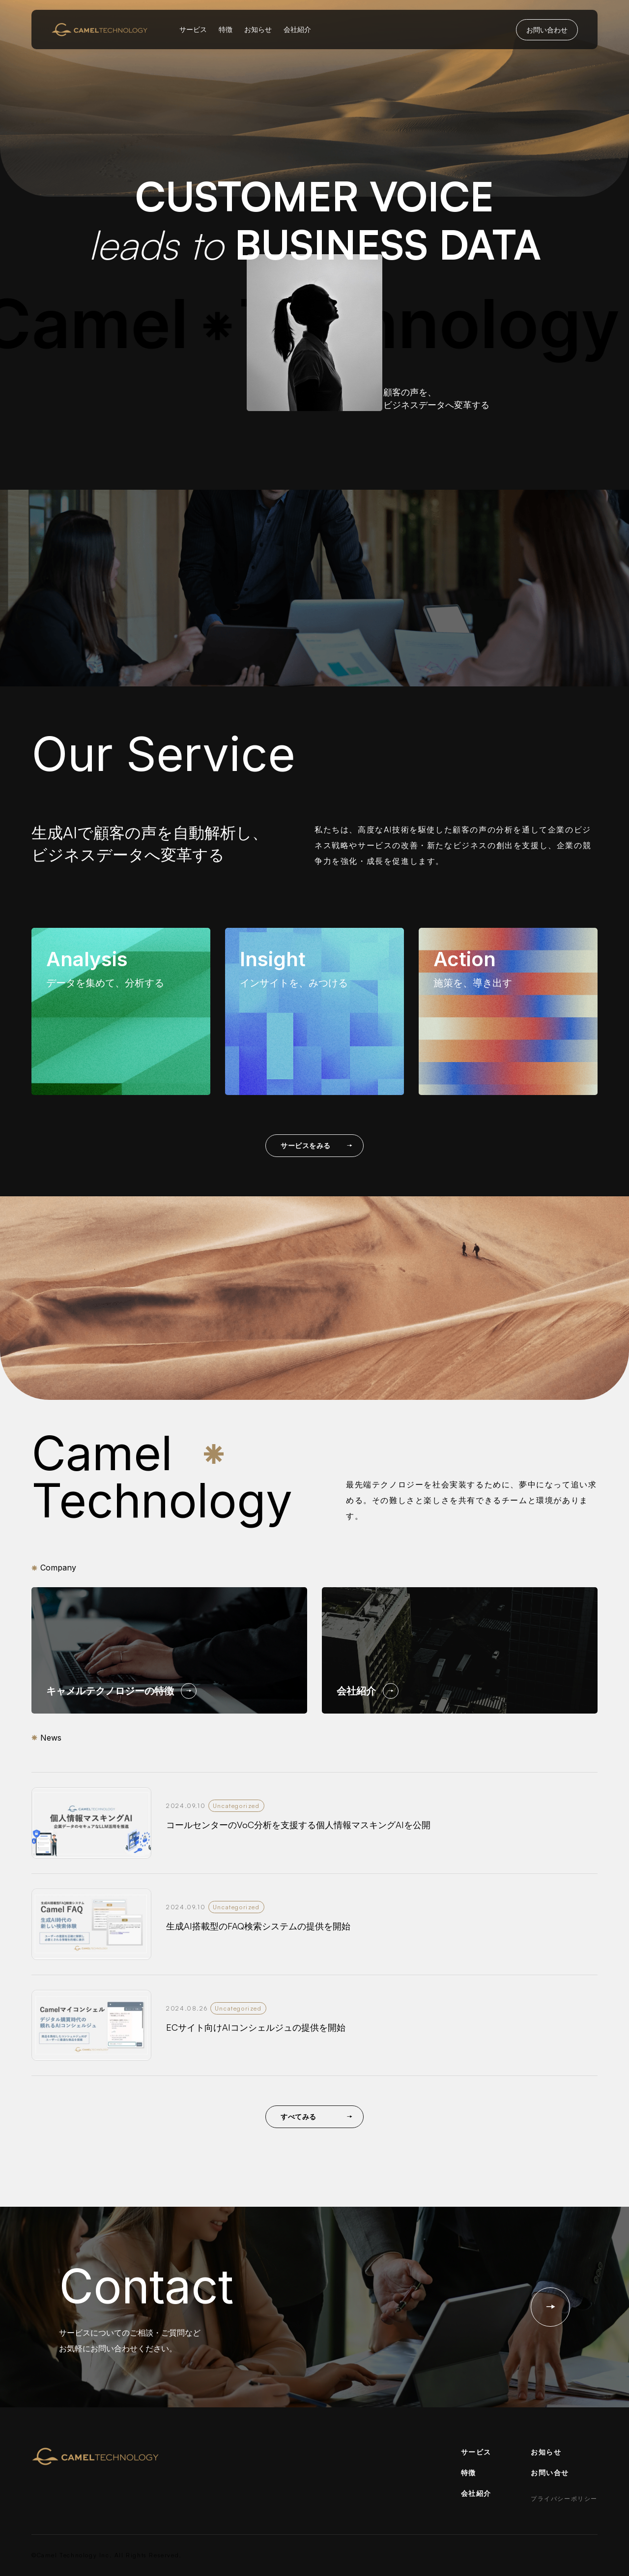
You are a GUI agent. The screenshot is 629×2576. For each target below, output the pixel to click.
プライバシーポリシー (564, 2498)
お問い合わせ (547, 30)
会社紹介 (297, 29)
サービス (193, 29)
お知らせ (258, 29)
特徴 (225, 29)
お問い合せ (550, 2472)
